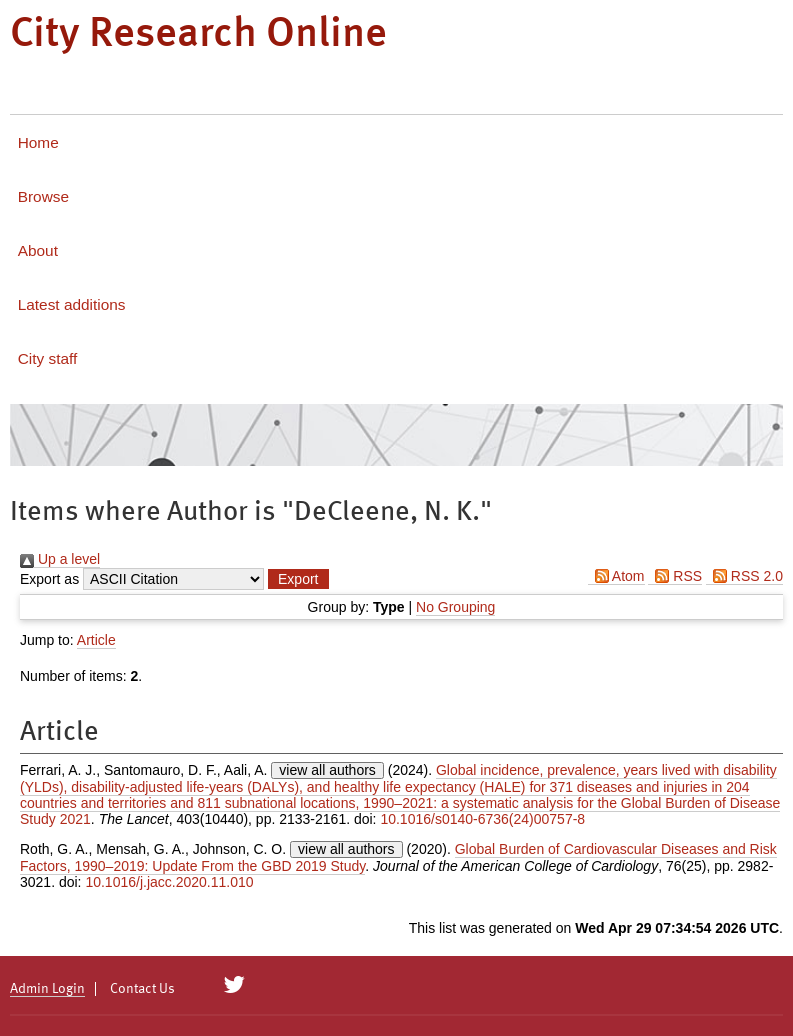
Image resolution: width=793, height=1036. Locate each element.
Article (96, 640)
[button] (298, 579)
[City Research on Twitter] (234, 985)
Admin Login (47, 989)
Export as (49, 579)
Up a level (60, 559)
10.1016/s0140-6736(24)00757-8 (482, 819)
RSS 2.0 (744, 576)
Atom (616, 576)
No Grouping (455, 607)
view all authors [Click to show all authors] (327, 770)
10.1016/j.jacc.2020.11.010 (169, 882)
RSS (675, 576)
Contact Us (142, 989)
